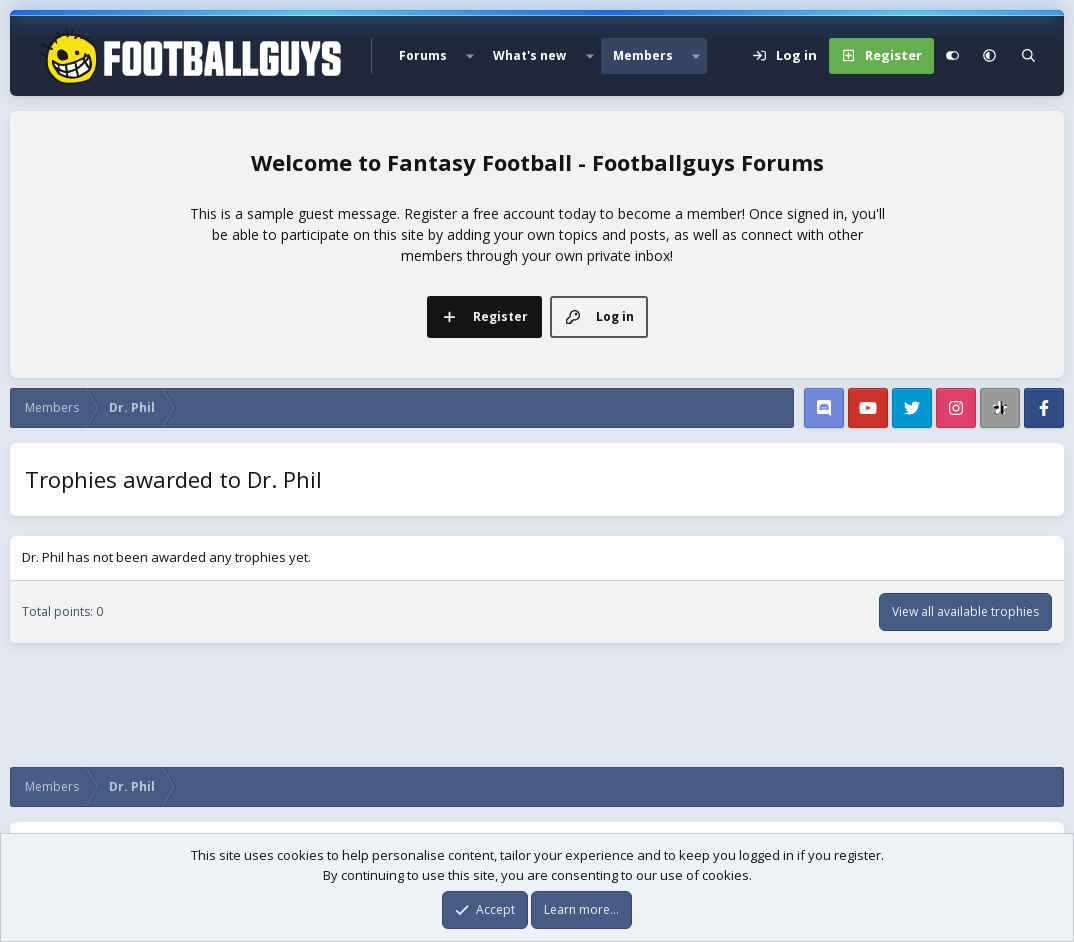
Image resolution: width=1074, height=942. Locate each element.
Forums (423, 55)
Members (643, 55)
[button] (470, 56)
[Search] (1028, 56)
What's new (529, 55)
